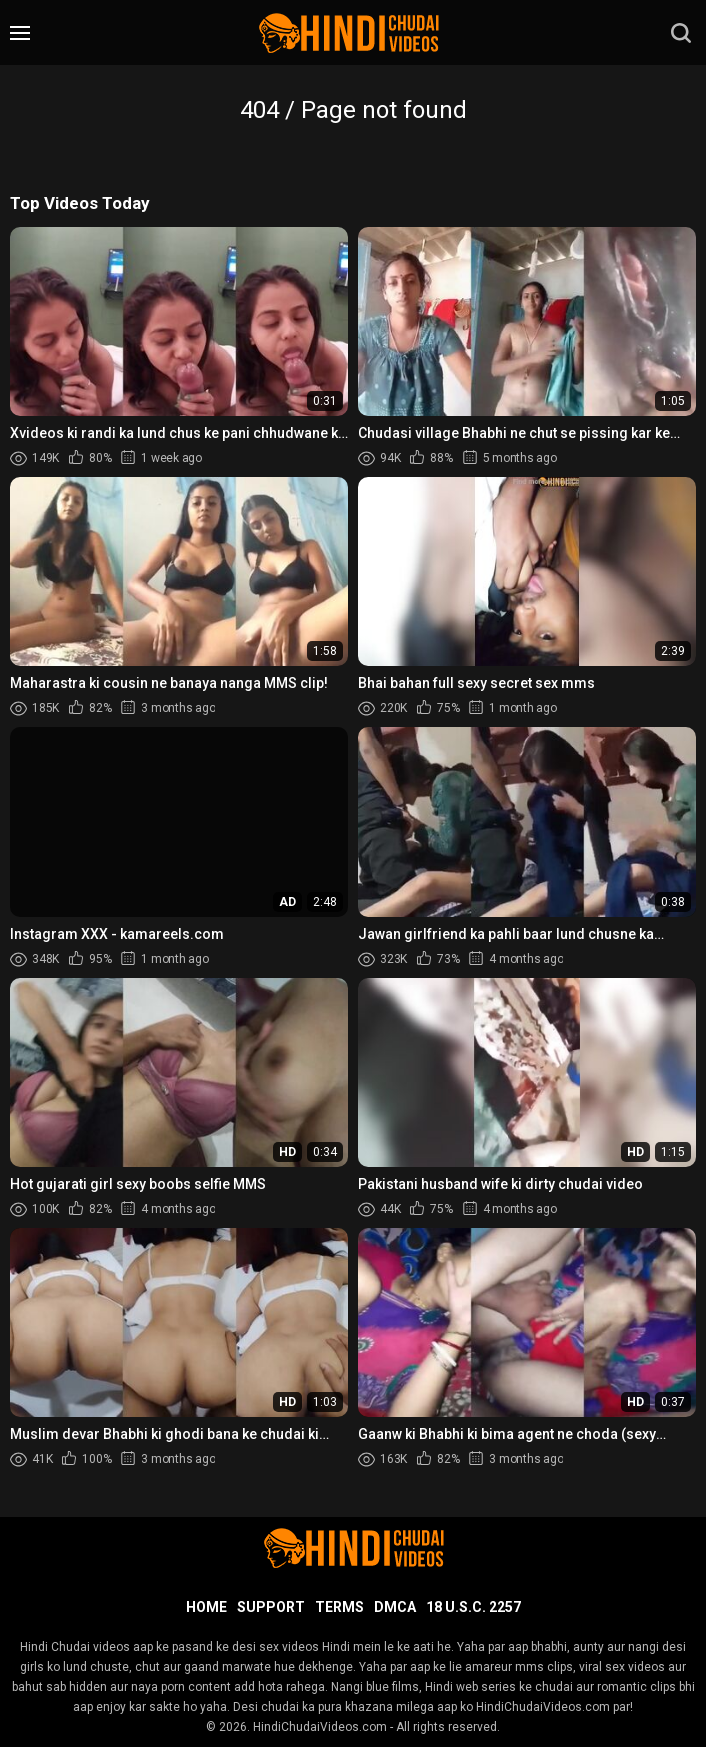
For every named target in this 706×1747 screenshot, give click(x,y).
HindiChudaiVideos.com (320, 1727)
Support (271, 1607)
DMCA (395, 1607)
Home (206, 1607)
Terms (339, 1607)
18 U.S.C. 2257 (473, 1607)
